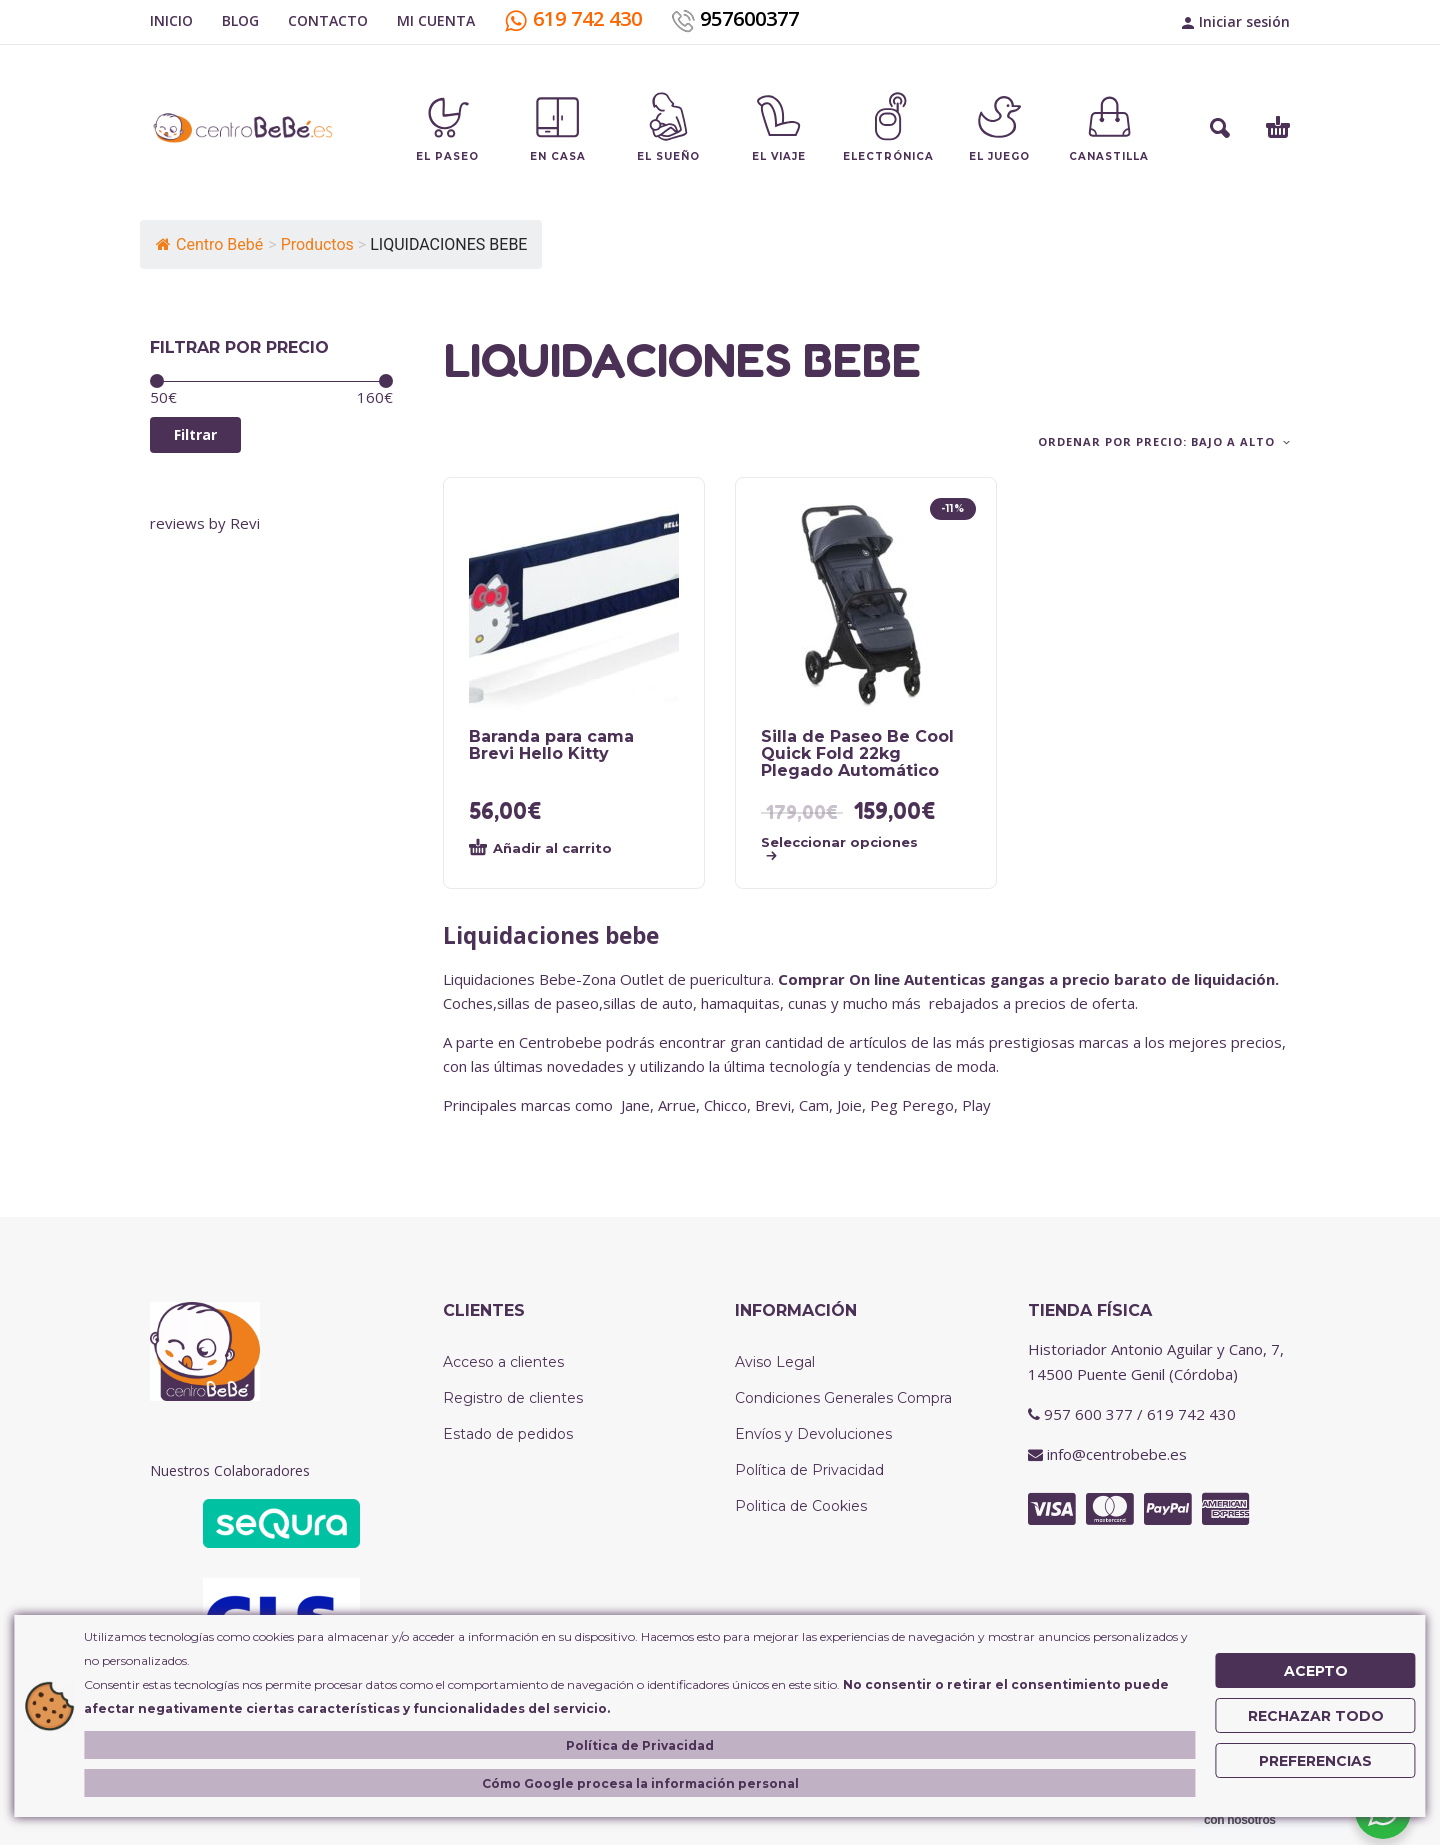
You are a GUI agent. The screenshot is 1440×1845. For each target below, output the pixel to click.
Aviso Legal (775, 1362)
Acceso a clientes (503, 1362)
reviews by (205, 523)
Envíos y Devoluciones (813, 1434)
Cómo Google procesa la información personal (640, 1783)
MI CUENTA (436, 20)
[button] (1220, 128)
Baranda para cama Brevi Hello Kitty (551, 745)
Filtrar (195, 434)
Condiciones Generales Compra (843, 1398)
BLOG (240, 20)
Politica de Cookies (801, 1506)
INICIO (171, 20)
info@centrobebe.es (1117, 1454)
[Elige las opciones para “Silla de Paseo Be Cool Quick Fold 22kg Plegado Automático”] (846, 849)
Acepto (1316, 1671)
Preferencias (1315, 1761)
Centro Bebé (209, 244)
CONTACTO (328, 20)
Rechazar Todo (1316, 1716)
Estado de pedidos (508, 1434)
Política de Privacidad (809, 1470)
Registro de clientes (513, 1398)
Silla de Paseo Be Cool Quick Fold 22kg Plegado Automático (857, 753)
